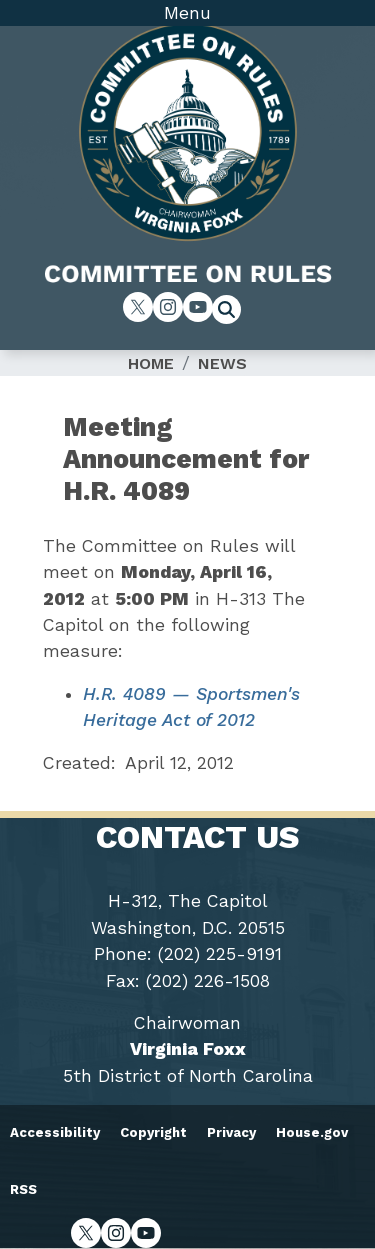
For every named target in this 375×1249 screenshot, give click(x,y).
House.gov (312, 1132)
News (222, 363)
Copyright (153, 1132)
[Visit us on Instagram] (168, 307)
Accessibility (55, 1132)
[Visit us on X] (138, 307)
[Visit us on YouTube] (198, 307)
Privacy (231, 1132)
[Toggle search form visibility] (233, 312)
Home (151, 363)
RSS (23, 1189)
